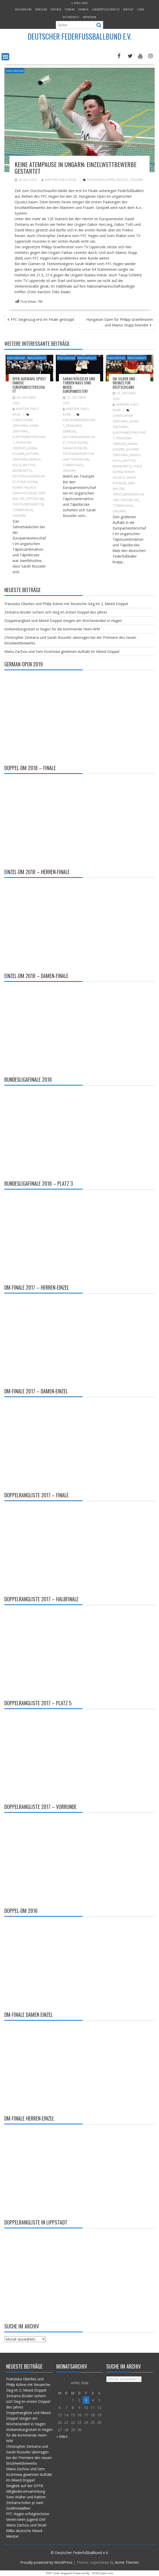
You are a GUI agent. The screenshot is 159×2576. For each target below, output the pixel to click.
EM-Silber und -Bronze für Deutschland (125, 383)
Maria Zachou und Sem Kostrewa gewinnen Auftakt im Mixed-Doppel (61, 651)
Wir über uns (23, 9)
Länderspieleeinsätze (106, 9)
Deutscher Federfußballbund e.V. (80, 36)
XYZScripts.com (102, 2573)
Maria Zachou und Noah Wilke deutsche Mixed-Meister (26, 2531)
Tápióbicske (35, 499)
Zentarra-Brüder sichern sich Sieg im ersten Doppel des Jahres (55, 612)
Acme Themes (127, 2562)
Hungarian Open (100, 180)
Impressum (89, 17)
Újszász (122, 180)
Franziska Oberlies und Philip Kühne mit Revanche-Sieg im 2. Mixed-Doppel (66, 603)
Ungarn (136, 180)
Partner (55, 9)
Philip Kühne (27, 482)
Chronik (83, 9)
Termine (70, 9)
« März (62, 2436)
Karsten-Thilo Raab (58, 180)
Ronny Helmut (24, 487)
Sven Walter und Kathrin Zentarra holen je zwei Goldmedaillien (26, 2503)
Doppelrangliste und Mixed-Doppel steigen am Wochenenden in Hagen (63, 620)
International (15, 71)
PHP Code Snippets (59, 2573)
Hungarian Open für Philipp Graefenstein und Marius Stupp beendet (119, 322)
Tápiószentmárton (28, 504)
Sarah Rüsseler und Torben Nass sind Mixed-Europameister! (79, 385)
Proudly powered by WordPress (46, 2562)
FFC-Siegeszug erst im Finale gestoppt (42, 319)
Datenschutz (71, 17)
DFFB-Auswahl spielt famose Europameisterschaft (29, 385)
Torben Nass (23, 510)
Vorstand (41, 9)
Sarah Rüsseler (25, 493)
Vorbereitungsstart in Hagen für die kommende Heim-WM (52, 629)
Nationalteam (36, 358)
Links (140, 9)
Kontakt (128, 9)
